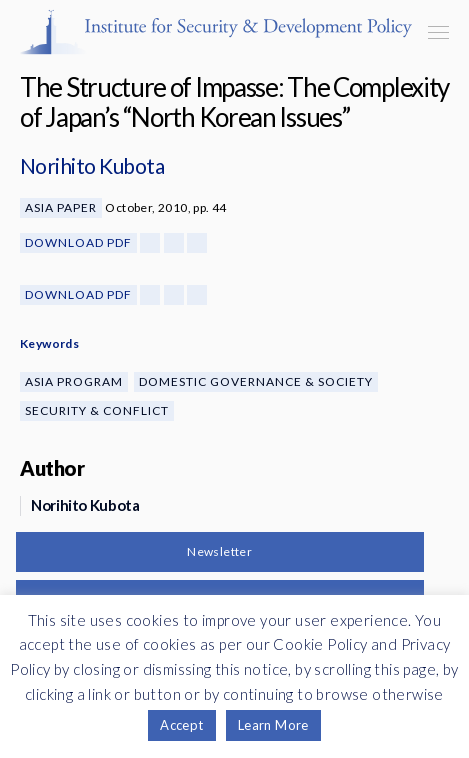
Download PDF (78, 242)
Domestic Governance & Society (256, 381)
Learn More (273, 725)
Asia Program (74, 381)
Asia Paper (61, 207)
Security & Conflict (97, 410)
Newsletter (219, 551)
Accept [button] (181, 725)
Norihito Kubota (92, 165)
